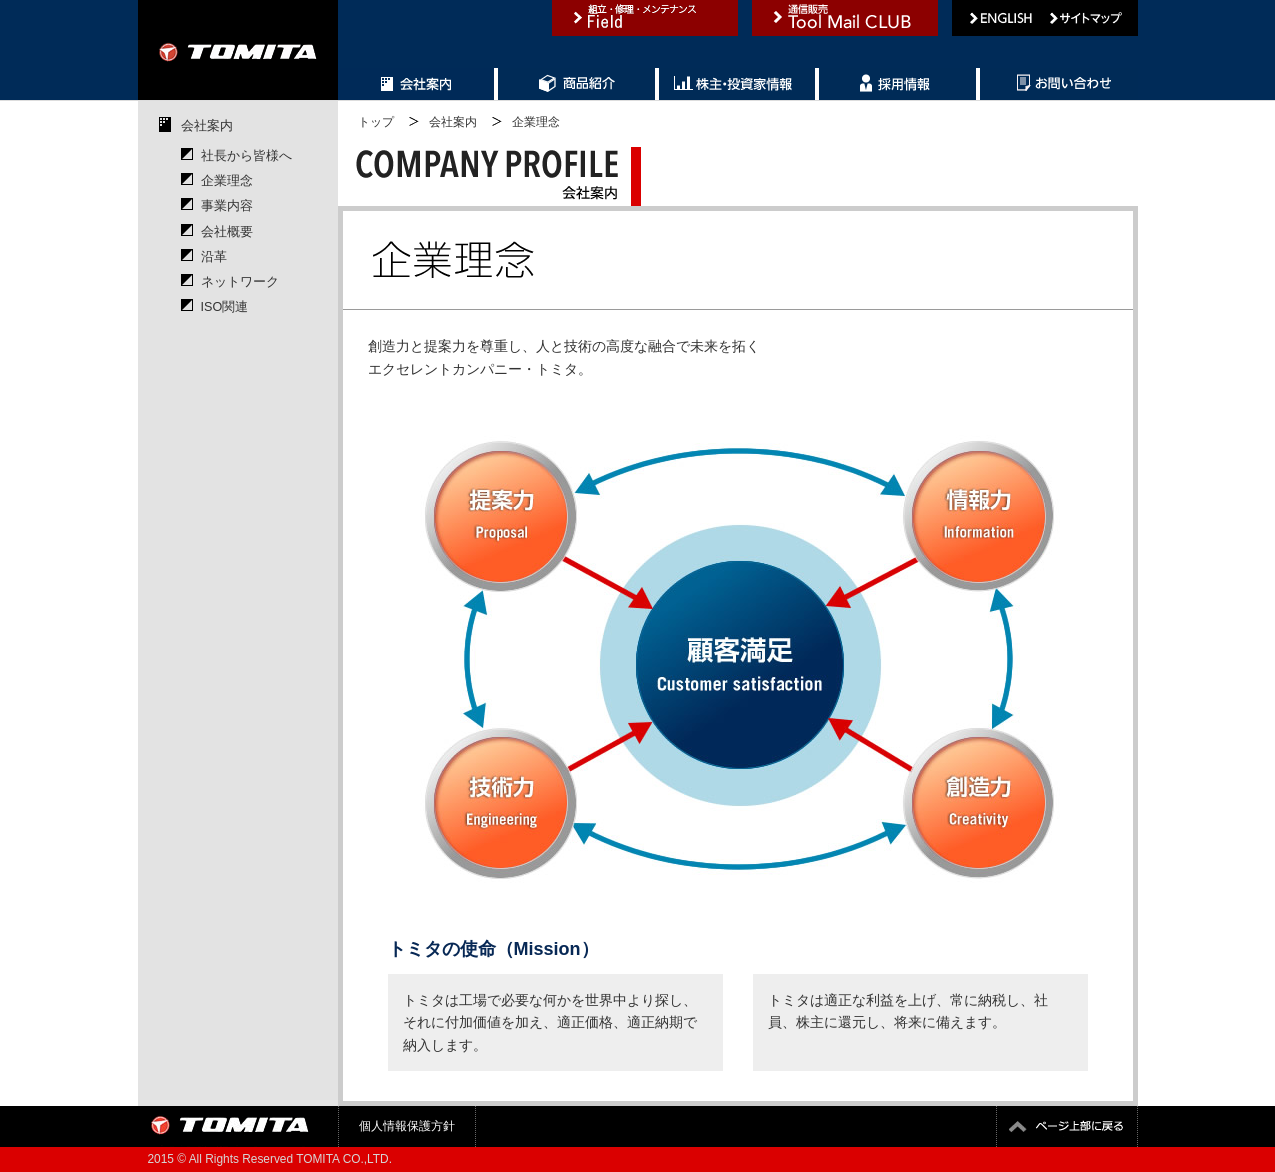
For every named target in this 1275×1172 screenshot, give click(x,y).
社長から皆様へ (246, 156)
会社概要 (227, 232)
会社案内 (207, 126)
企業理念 (227, 181)
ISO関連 (225, 307)
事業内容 (227, 206)
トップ (376, 122)
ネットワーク (240, 282)
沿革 (214, 257)
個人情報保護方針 (407, 1126)
